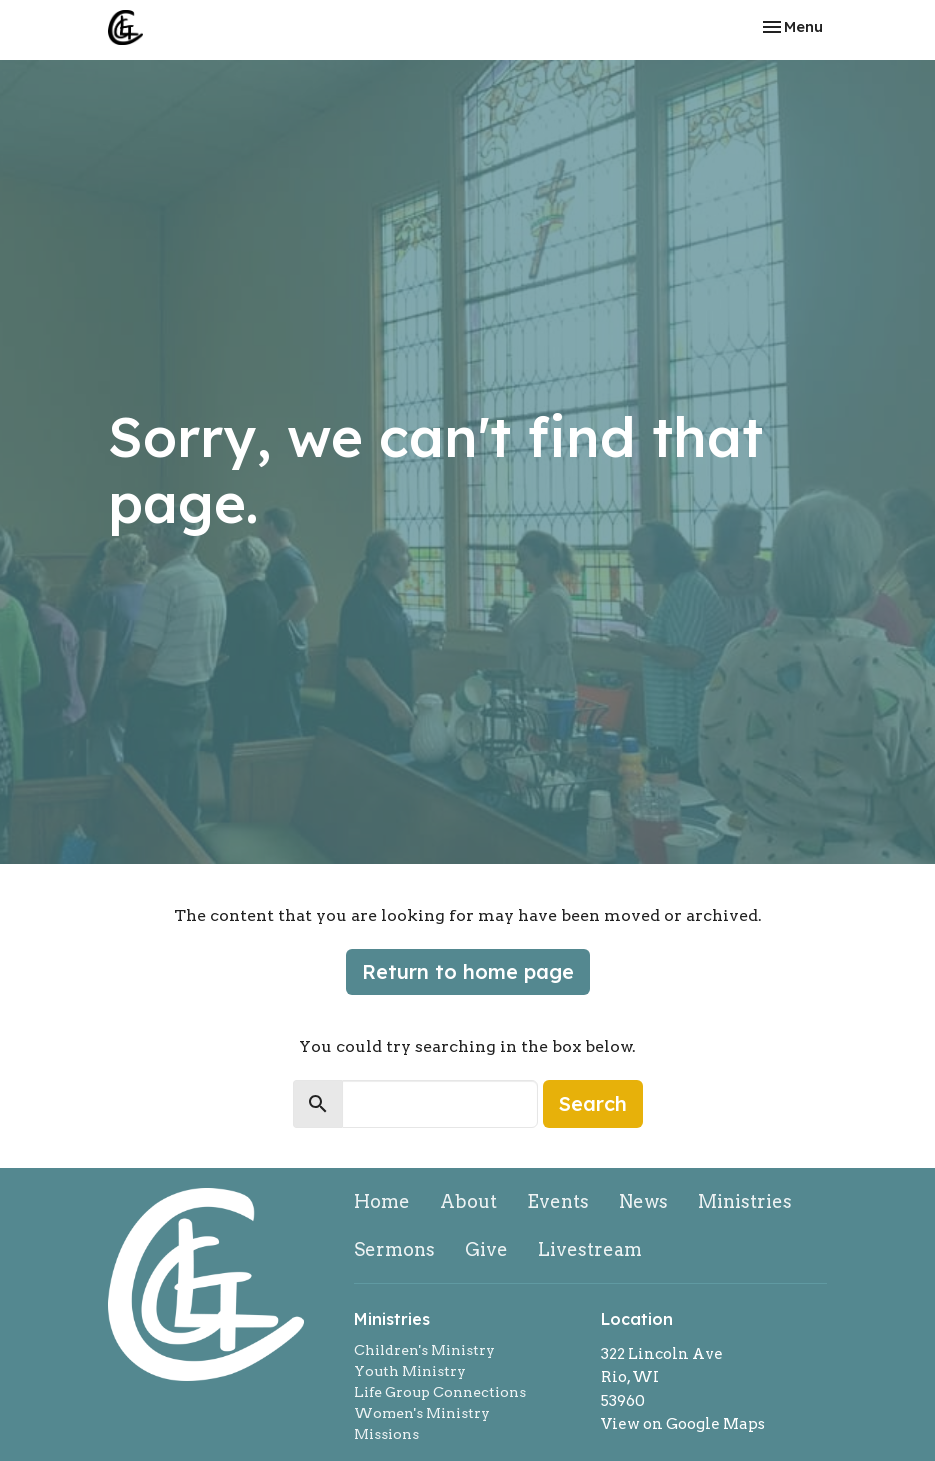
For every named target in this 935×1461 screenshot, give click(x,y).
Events (558, 1201)
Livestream (590, 1249)
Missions (386, 1434)
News (643, 1201)
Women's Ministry (422, 1413)
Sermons (394, 1249)
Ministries (745, 1201)
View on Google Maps (683, 1424)
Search (593, 1103)
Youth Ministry (410, 1371)
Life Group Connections (440, 1392)
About (468, 1201)
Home (382, 1201)
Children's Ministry (424, 1350)
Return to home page (468, 971)
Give (486, 1249)
